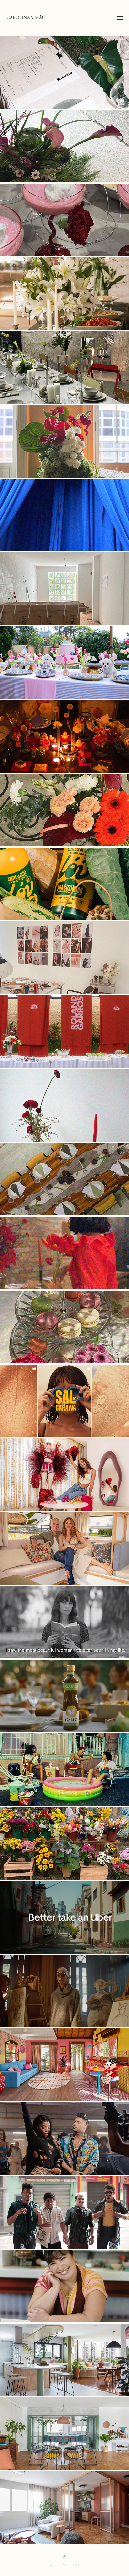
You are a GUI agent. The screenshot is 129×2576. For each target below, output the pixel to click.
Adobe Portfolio (71, 2565)
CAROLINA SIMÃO (26, 18)
